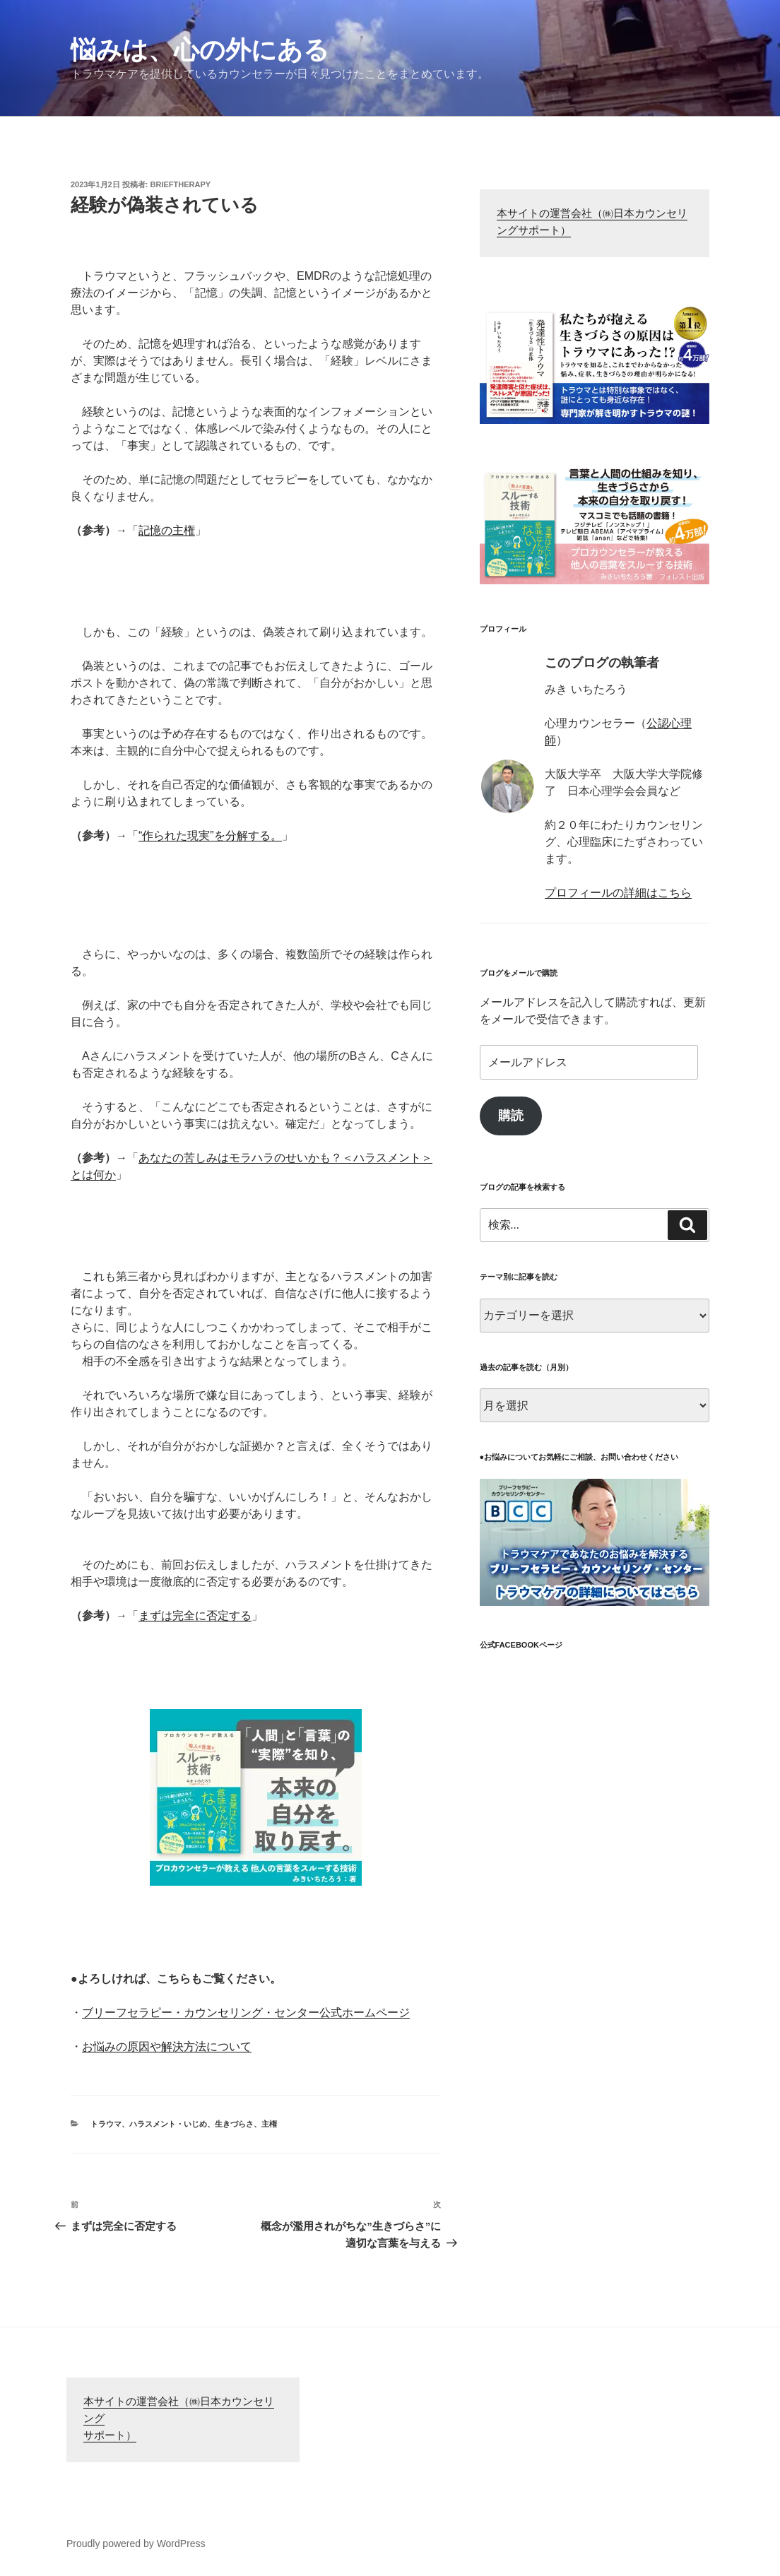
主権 (269, 2124)
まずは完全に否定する (195, 1615)
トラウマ (106, 2124)
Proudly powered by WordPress (136, 2543)
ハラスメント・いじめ (168, 2124)
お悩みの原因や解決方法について (167, 2046)
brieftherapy (180, 184)
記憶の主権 (166, 530)
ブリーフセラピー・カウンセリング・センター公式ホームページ (246, 2013)
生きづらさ (234, 2124)
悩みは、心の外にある (200, 49)
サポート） (109, 2436)
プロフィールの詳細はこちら (618, 893)
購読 (511, 1116)
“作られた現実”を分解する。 (210, 835)
